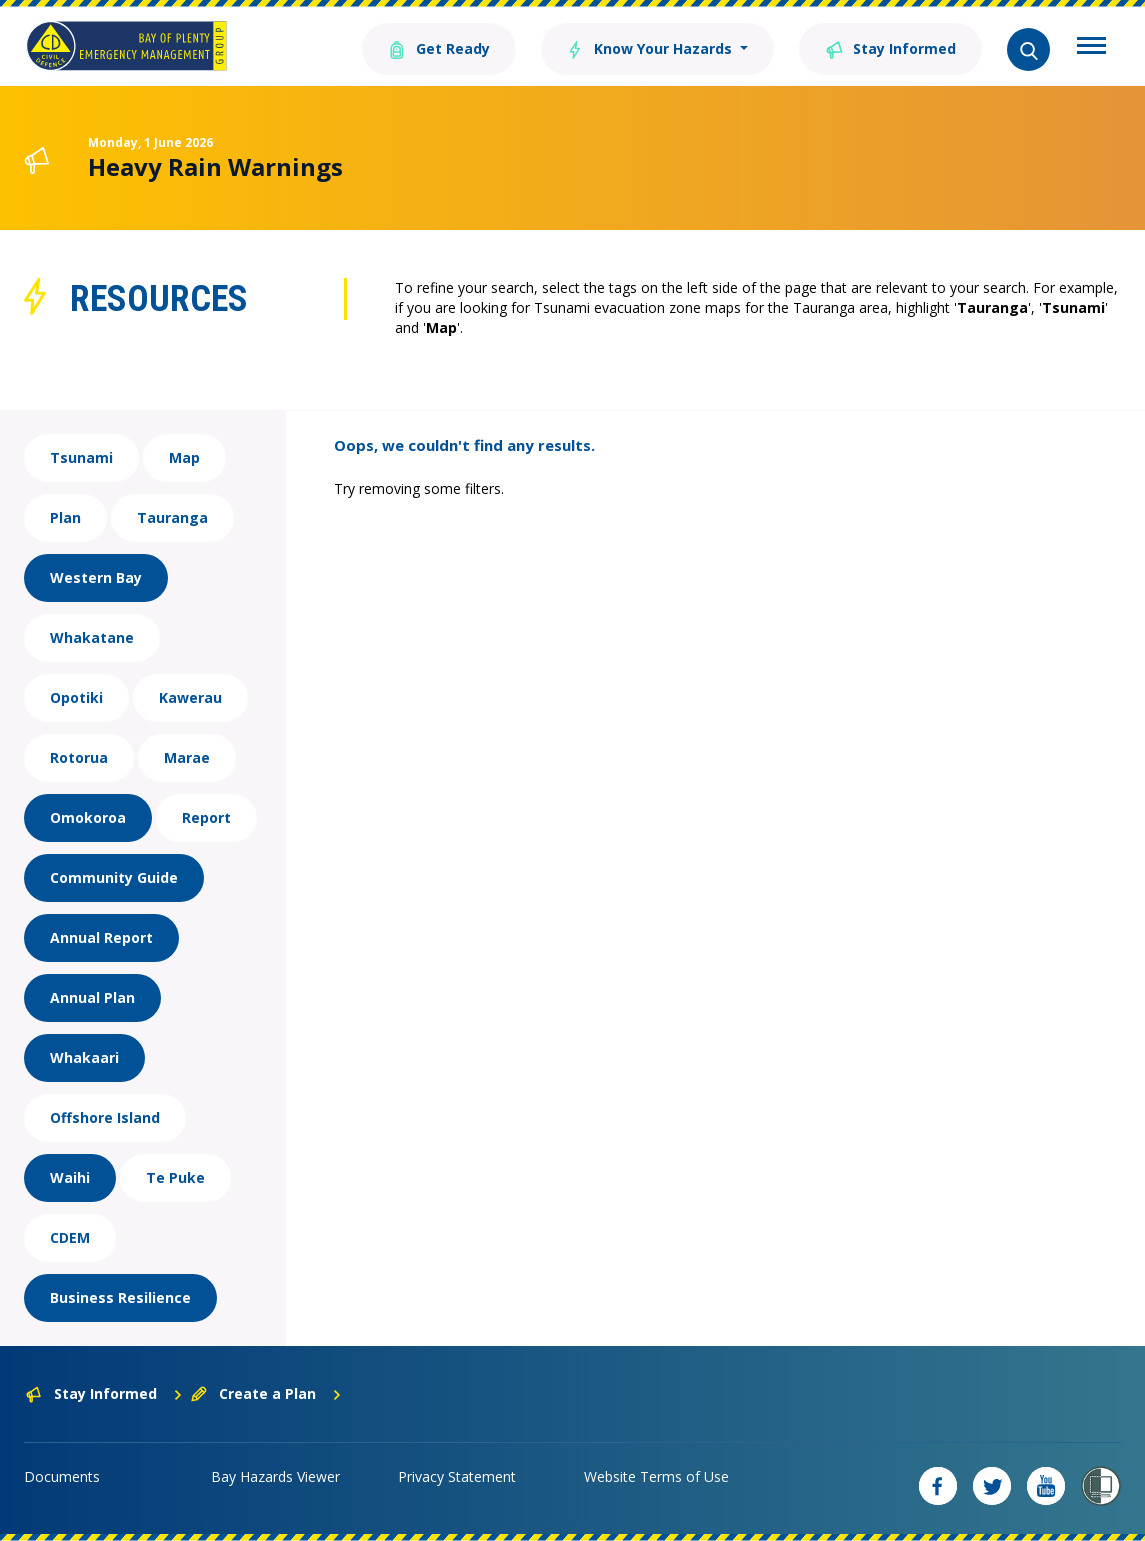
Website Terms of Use (656, 1476)
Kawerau (190, 697)
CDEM (70, 1237)
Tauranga (172, 517)
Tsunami (81, 457)
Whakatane (92, 637)
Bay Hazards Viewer (275, 1476)
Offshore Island (105, 1117)
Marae (187, 757)
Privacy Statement (457, 1476)
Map (184, 457)
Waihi (70, 1177)
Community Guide (114, 877)
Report (206, 817)
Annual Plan (92, 997)
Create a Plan (266, 1393)
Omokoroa (88, 817)
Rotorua (79, 757)
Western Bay (96, 577)
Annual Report (101, 937)
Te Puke (175, 1177)
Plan (65, 517)
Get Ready (438, 47)
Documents (62, 1476)
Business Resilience (120, 1297)
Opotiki (76, 697)
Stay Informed (890, 47)
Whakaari (84, 1057)
